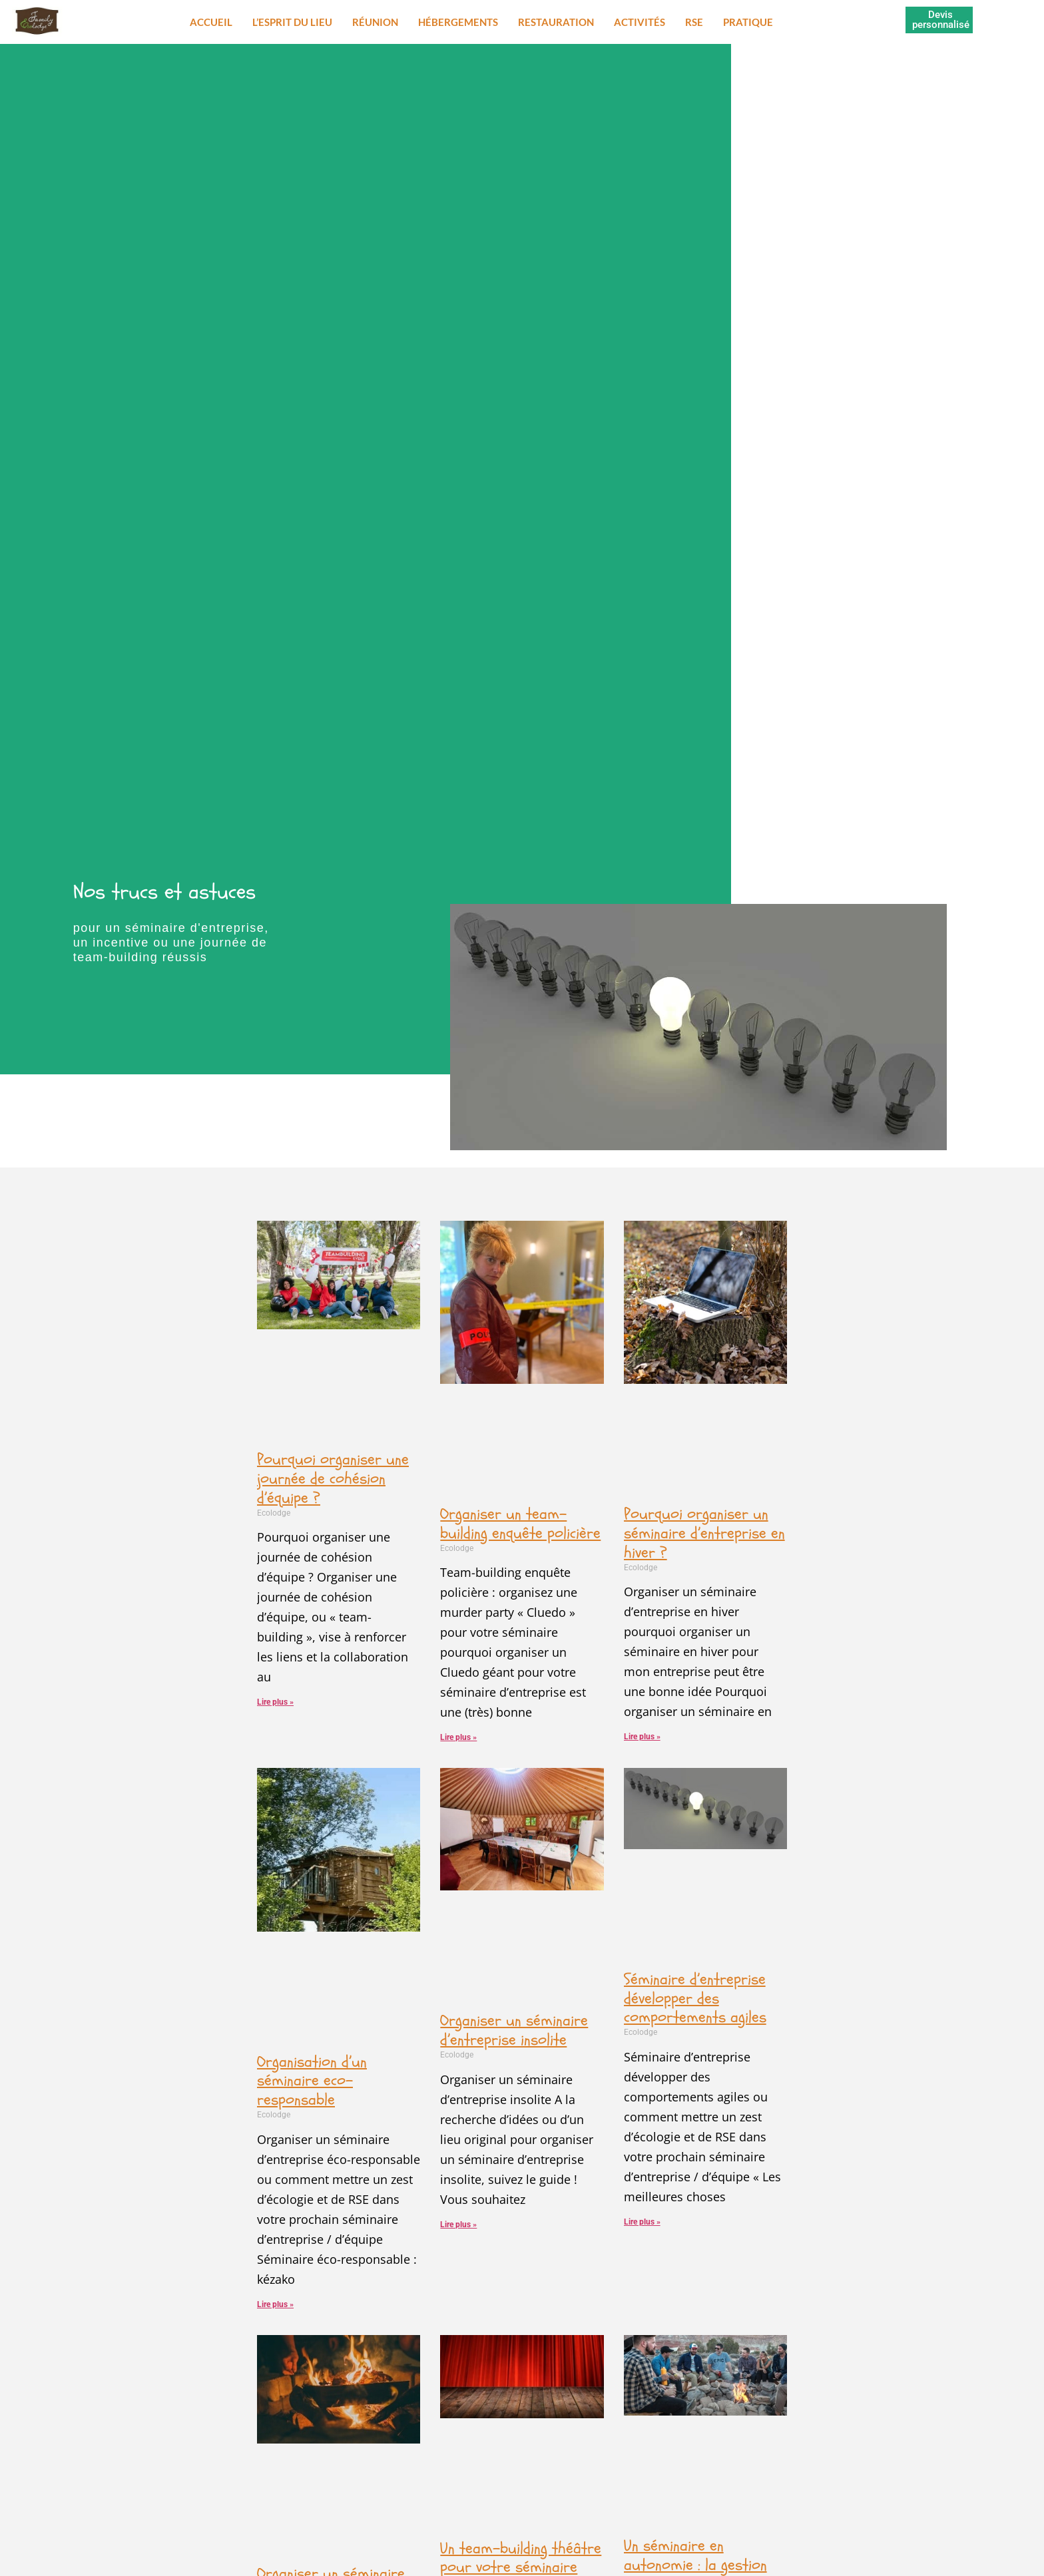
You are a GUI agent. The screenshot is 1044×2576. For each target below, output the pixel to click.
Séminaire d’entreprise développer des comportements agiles (695, 1998)
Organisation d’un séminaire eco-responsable (312, 2081)
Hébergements (458, 22)
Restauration (556, 22)
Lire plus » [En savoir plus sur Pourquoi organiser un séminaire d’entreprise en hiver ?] (642, 1736)
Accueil (211, 22)
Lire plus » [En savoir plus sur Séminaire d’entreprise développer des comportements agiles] (642, 2222)
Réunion (375, 22)
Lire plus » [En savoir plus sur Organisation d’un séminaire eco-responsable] (275, 2304)
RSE (694, 22)
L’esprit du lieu (292, 22)
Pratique (748, 22)
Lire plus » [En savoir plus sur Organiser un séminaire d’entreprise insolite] (458, 2224)
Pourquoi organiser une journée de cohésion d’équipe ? (333, 1478)
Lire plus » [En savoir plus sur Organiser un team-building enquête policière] (458, 1737)
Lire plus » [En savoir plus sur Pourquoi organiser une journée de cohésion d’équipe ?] (275, 1702)
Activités (639, 22)
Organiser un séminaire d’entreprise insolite (514, 2030)
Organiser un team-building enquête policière (520, 1523)
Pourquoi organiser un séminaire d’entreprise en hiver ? (704, 1533)
